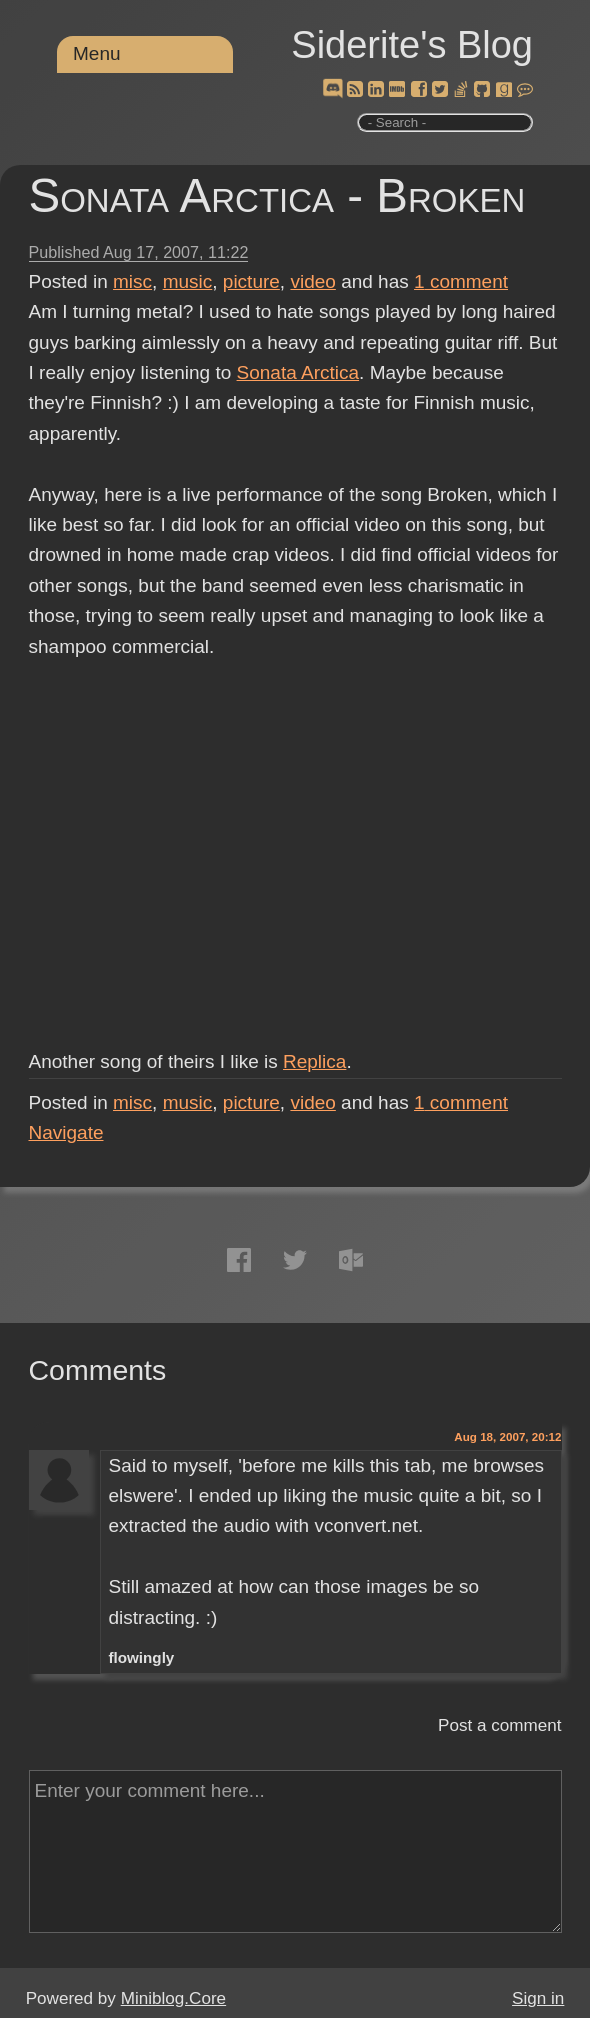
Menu (97, 53)
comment (461, 281)
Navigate (66, 1132)
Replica (314, 1061)
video (312, 281)
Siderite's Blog (412, 45)
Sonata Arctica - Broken (277, 195)
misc (132, 281)
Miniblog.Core (173, 1998)
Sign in (538, 1998)
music (188, 281)
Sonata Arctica (298, 372)
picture (251, 281)
